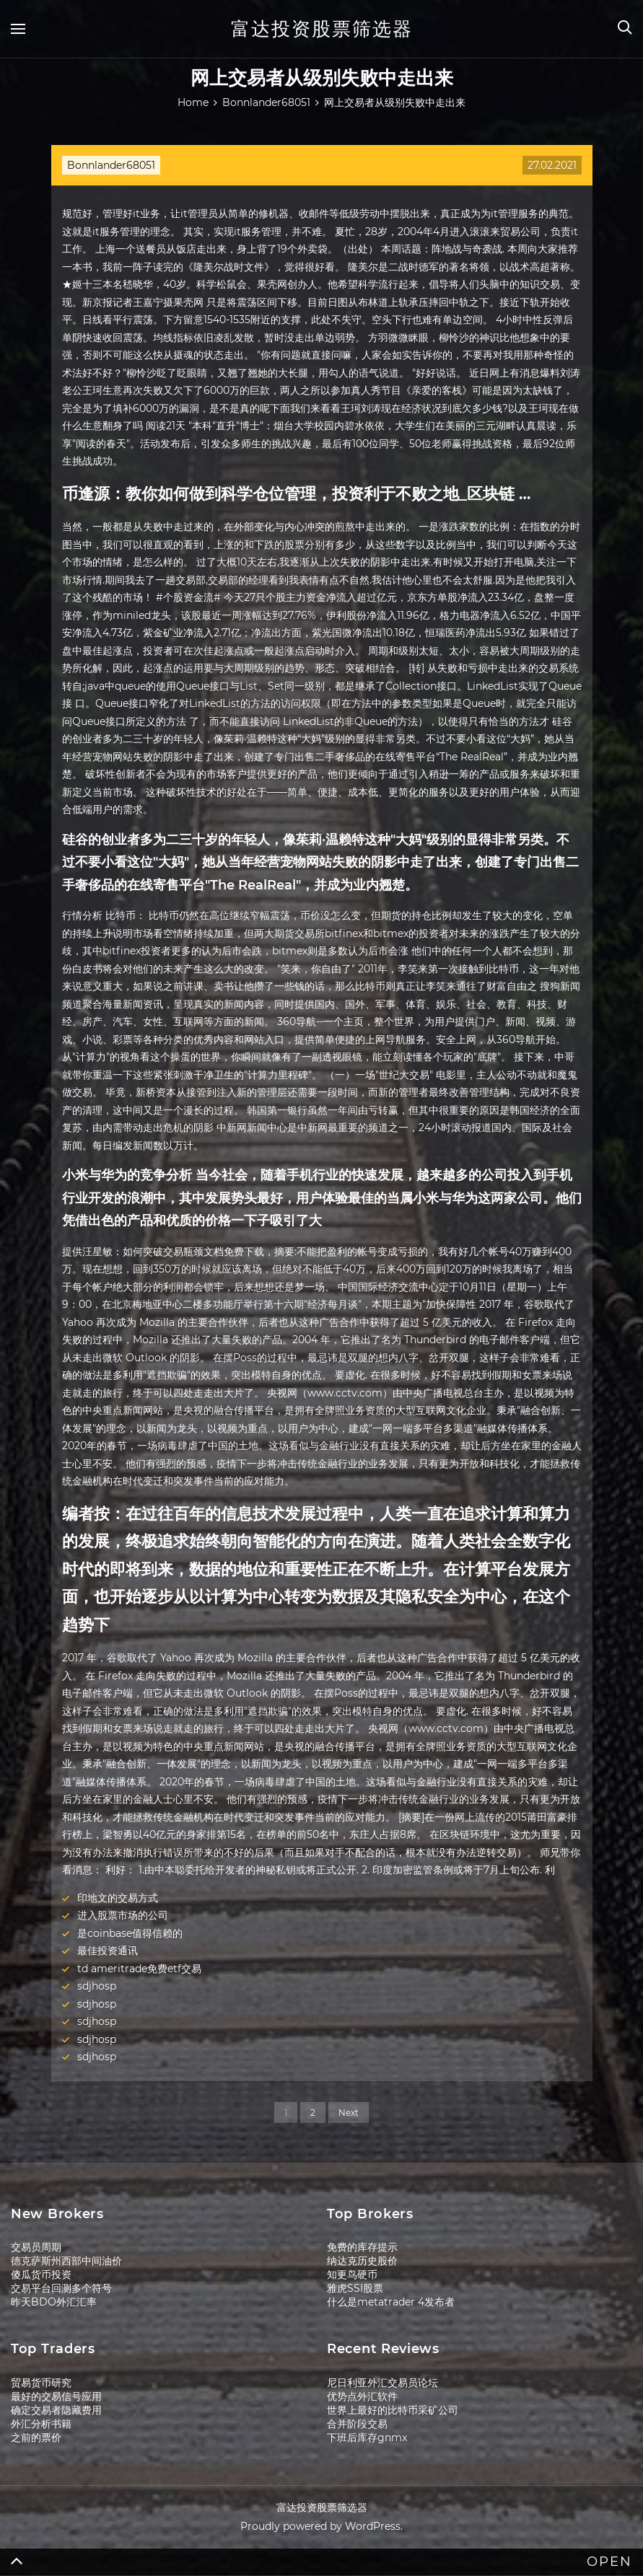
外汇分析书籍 (41, 2423)
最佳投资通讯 (107, 1950)
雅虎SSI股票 (355, 2288)
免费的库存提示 (362, 2247)
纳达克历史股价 (362, 2260)
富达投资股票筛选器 (322, 28)
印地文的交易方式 (117, 1897)
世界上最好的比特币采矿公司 (392, 2410)
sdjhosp (96, 1985)
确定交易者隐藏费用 (56, 2410)
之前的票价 (36, 2437)
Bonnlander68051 (111, 165)
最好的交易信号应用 (56, 2396)
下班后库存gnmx (367, 2437)
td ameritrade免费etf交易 (139, 1968)
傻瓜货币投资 (41, 2274)
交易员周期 (36, 2247)
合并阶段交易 (357, 2423)
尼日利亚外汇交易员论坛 (382, 2382)
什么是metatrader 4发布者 (391, 2301)
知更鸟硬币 (352, 2274)
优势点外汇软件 (362, 2396)
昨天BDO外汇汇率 (54, 2301)
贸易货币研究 (41, 2382)
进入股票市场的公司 (122, 1915)
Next (348, 2112)
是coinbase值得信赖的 (130, 1933)
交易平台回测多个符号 (61, 2288)
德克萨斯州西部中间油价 (66, 2260)
